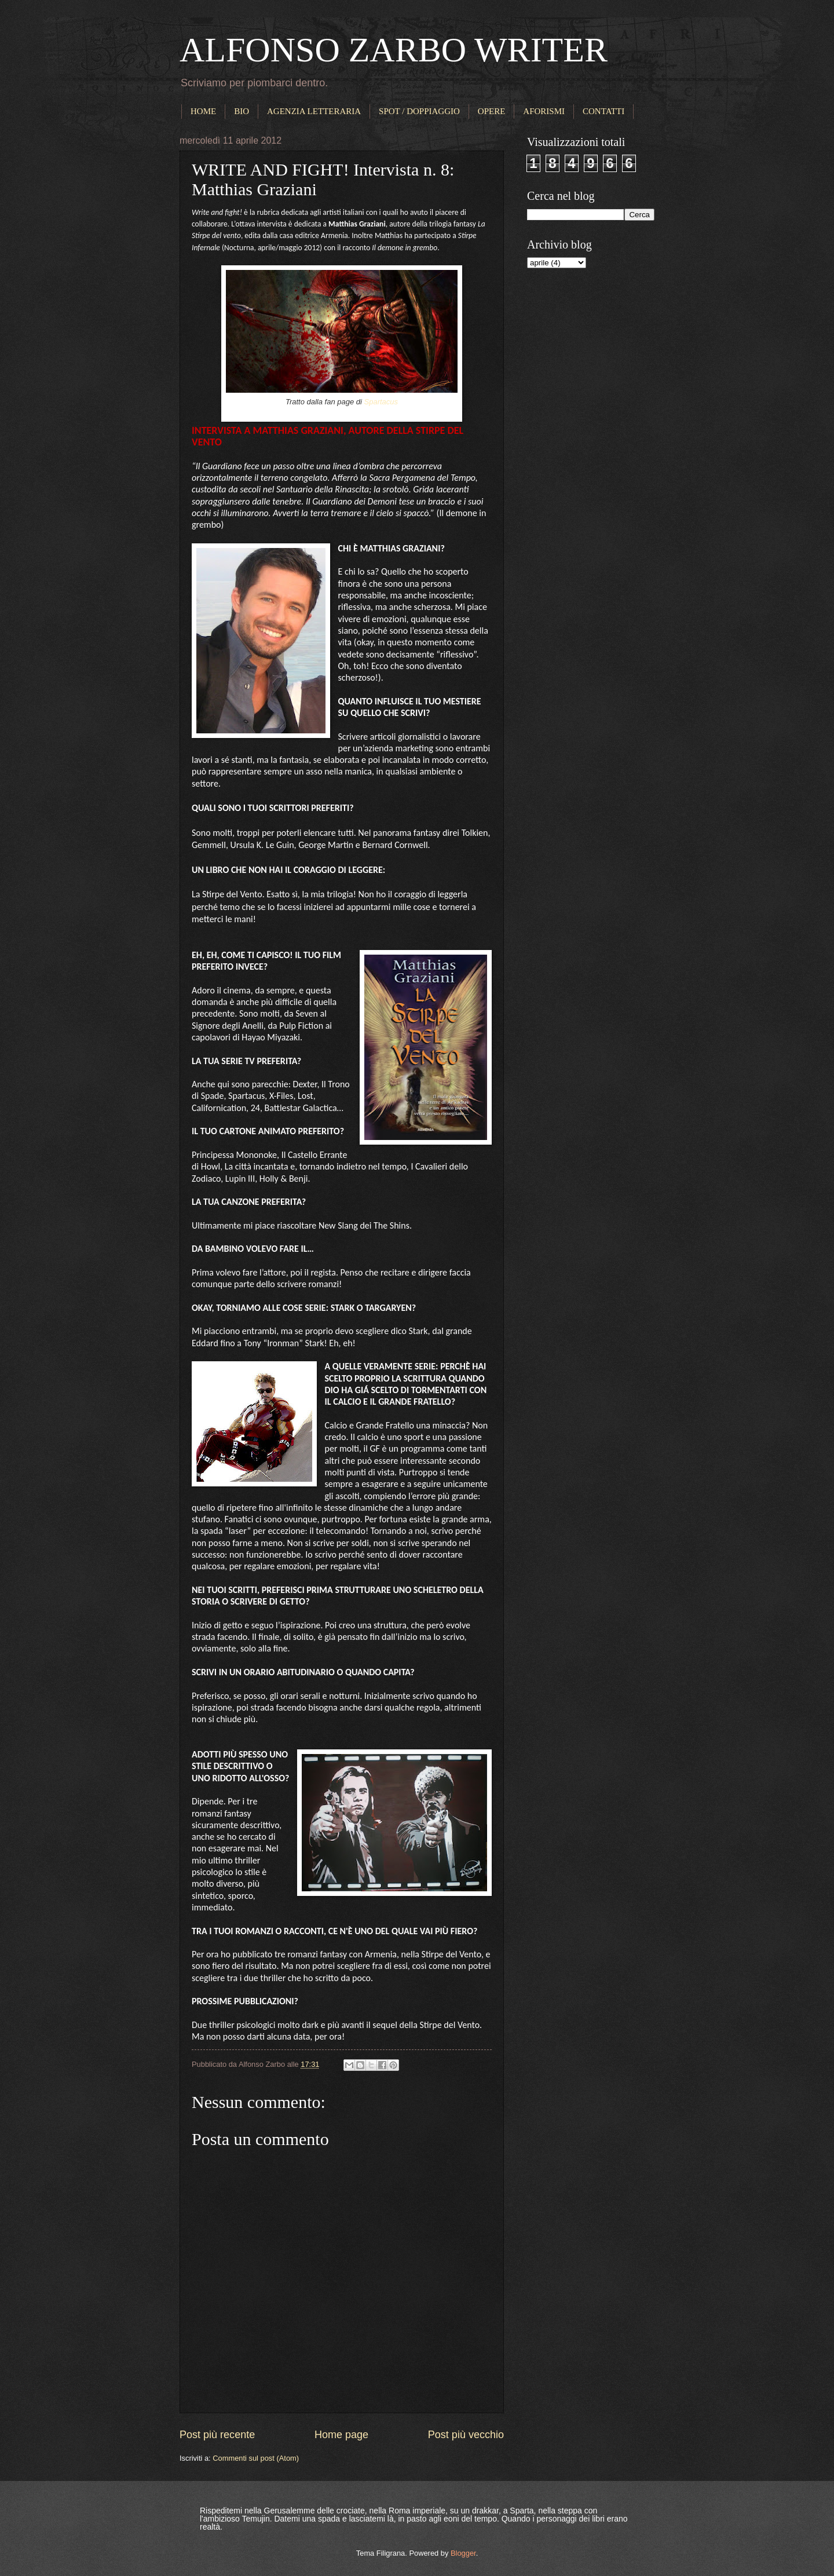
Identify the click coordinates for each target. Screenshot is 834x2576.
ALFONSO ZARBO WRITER (394, 50)
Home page (341, 2434)
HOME (203, 111)
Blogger (463, 2553)
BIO (241, 111)
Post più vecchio (466, 2434)
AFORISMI (544, 111)
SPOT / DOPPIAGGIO (419, 111)
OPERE (492, 111)
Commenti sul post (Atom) (256, 2458)
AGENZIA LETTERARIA (314, 111)
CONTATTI (603, 111)
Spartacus (381, 401)
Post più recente (217, 2434)
